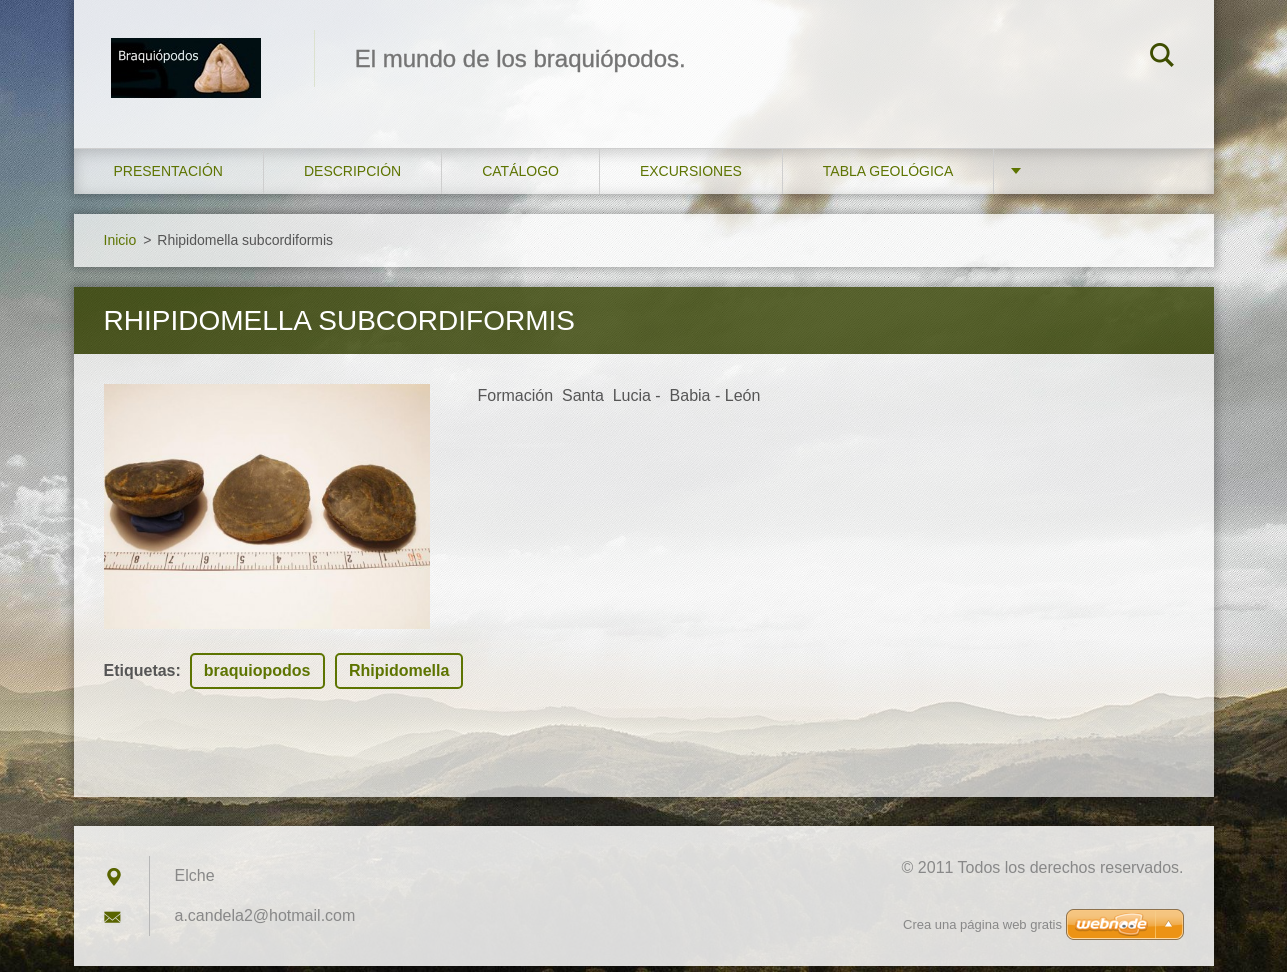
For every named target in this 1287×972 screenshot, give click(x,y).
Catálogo (520, 176)
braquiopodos (257, 676)
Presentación (168, 176)
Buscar (1162, 58)
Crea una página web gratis (982, 924)
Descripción (352, 176)
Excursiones (691, 176)
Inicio (120, 245)
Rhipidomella (399, 676)
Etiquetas (140, 676)
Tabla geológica (888, 176)
